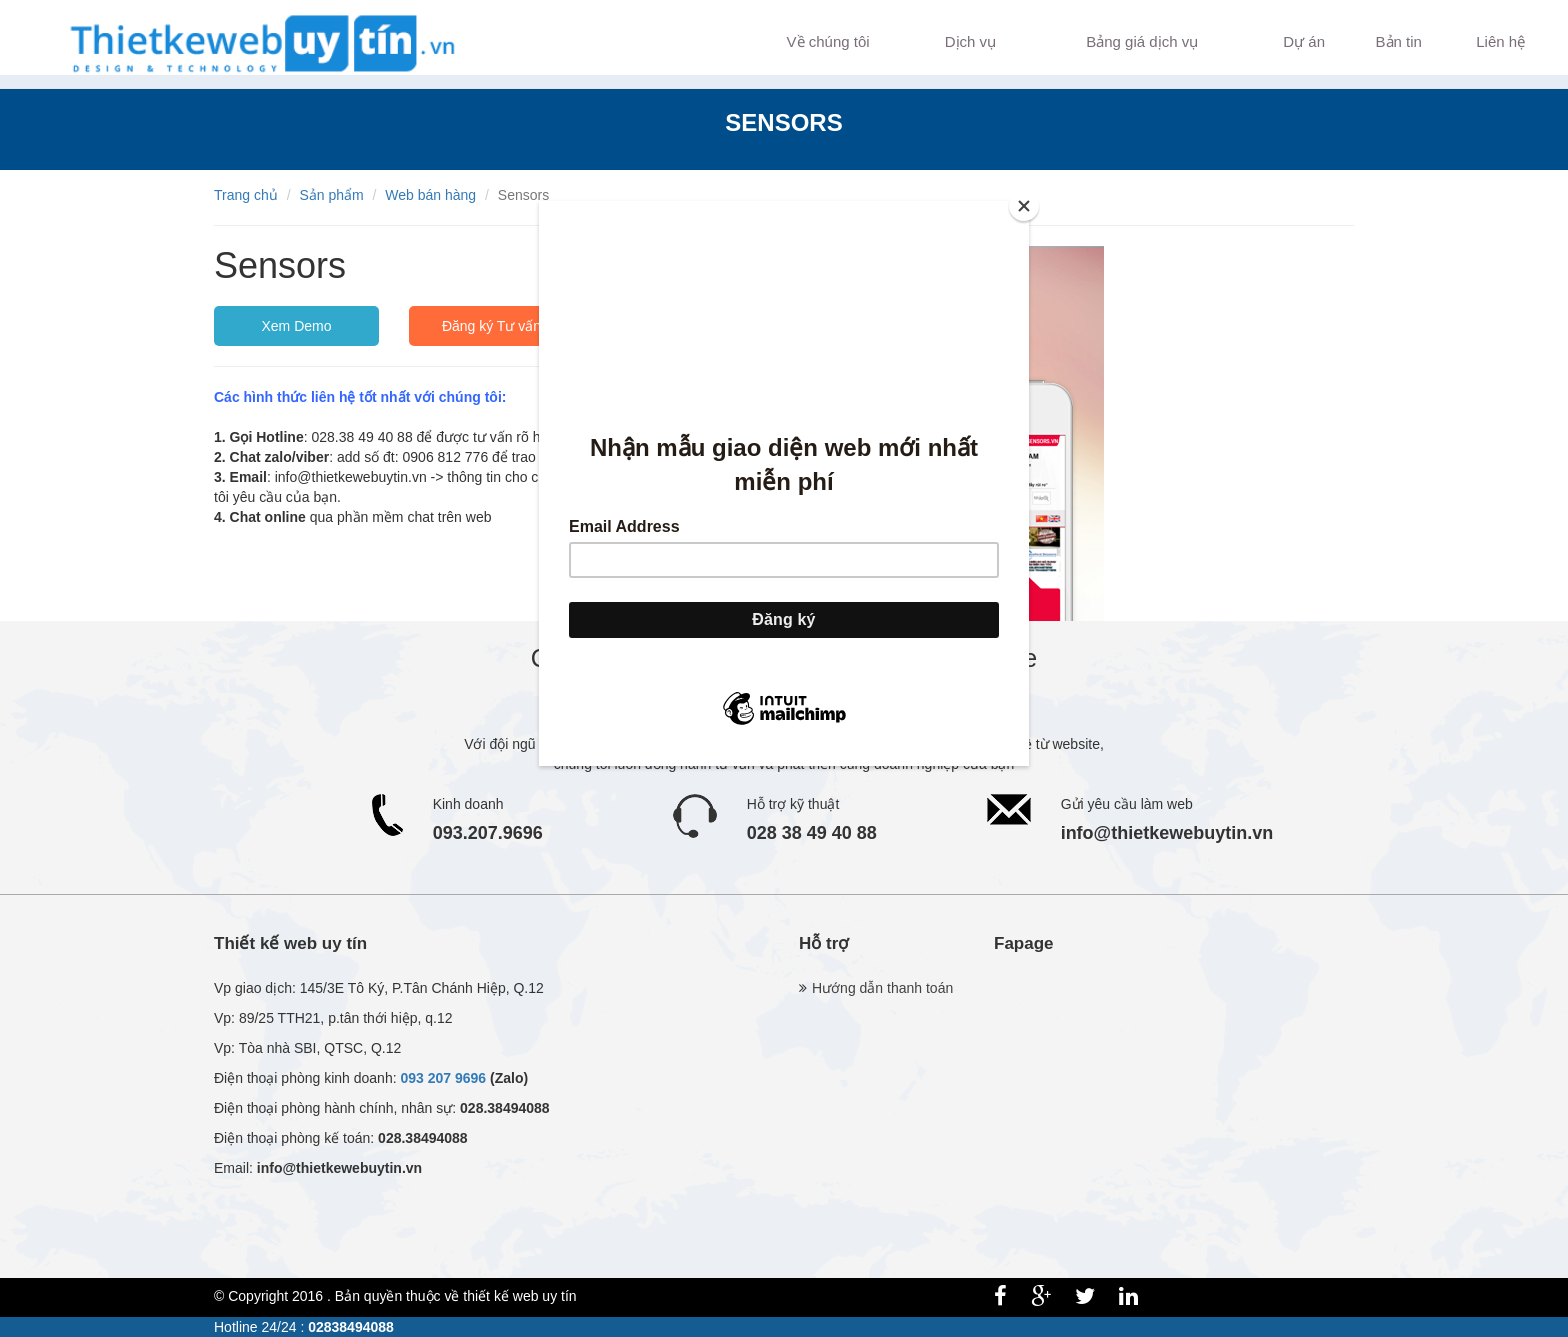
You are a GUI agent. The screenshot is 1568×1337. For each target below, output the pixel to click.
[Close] (1024, 206)
